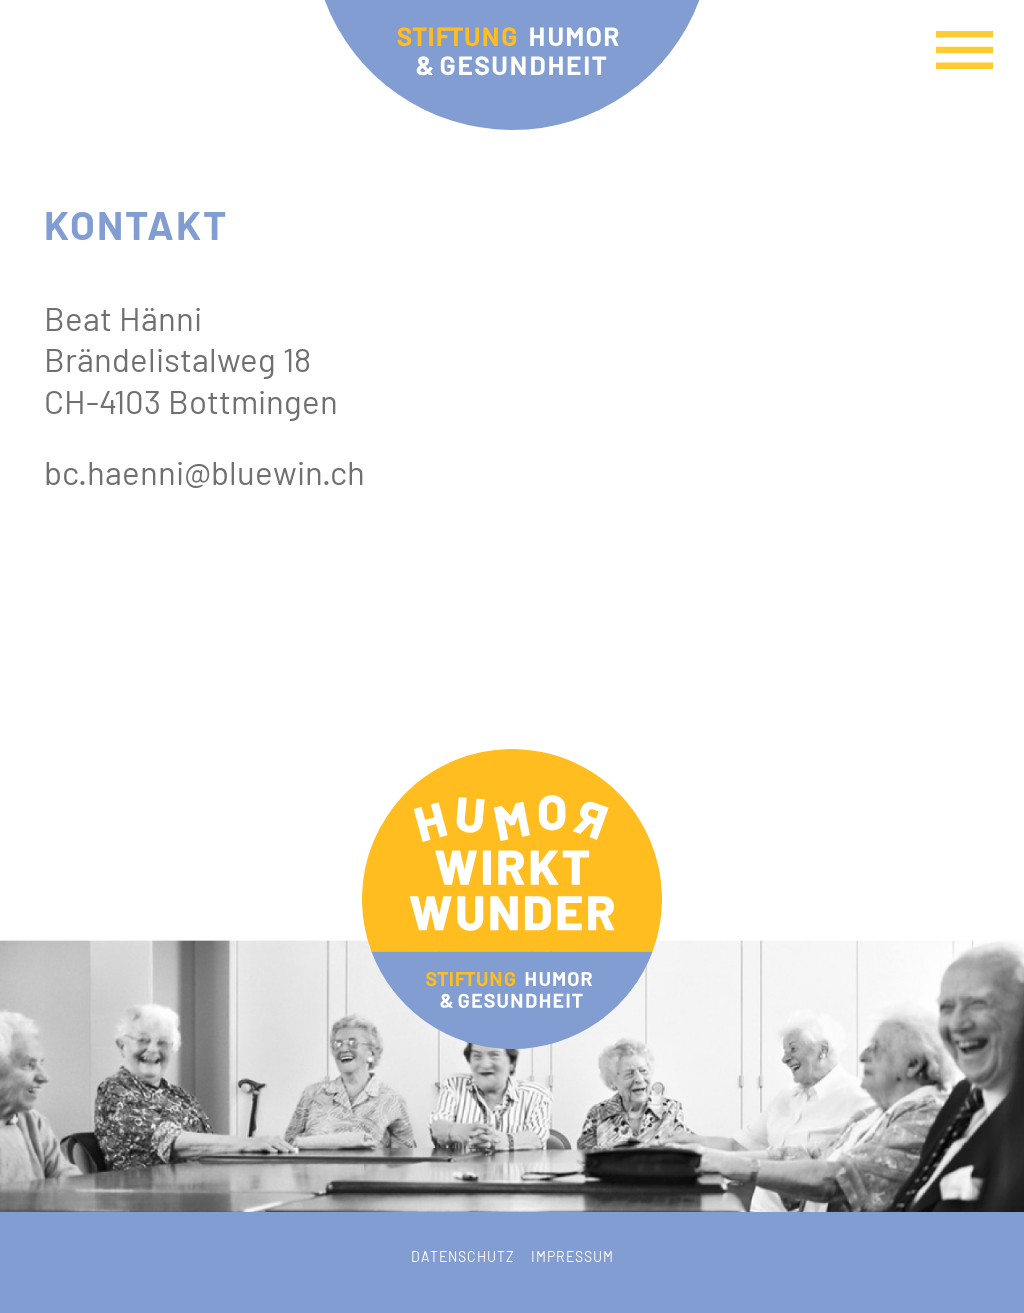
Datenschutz (463, 1256)
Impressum (572, 1256)
